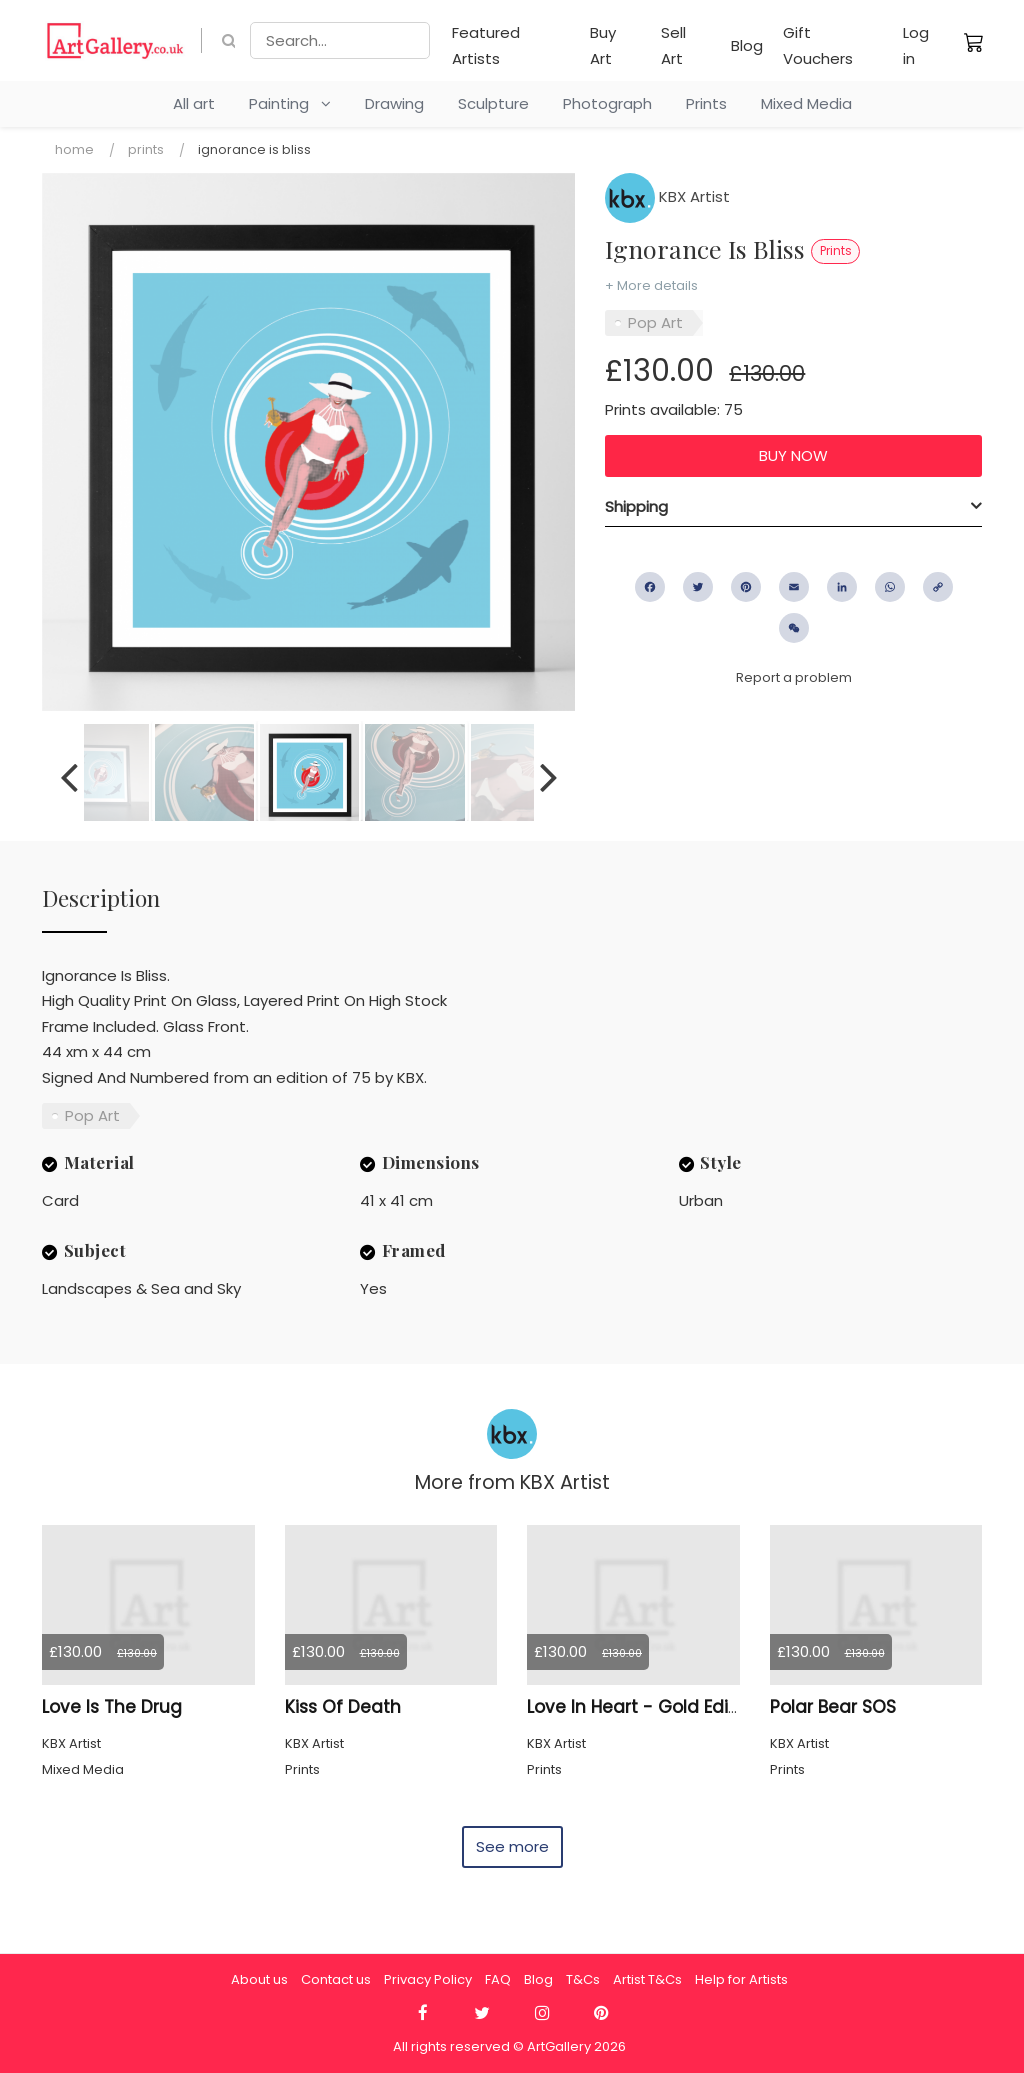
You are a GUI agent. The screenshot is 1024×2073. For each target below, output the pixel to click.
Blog (747, 45)
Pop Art (655, 322)
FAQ (498, 1979)
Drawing (394, 103)
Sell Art (673, 45)
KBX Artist (667, 196)
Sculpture (493, 103)
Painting (290, 103)
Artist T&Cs (647, 1979)
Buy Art (603, 45)
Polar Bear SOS (833, 1707)
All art (194, 103)
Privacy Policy (428, 1979)
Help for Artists (741, 1979)
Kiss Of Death (343, 1707)
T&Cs (583, 1979)
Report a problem (794, 677)
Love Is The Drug (112, 1707)
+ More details (651, 285)
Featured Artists (486, 45)
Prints (706, 103)
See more (512, 1846)
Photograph (607, 103)
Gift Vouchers (818, 45)
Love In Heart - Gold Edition (644, 1707)
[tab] (793, 507)
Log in (916, 45)
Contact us (336, 1979)
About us (259, 1979)
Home (74, 149)
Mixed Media (806, 103)
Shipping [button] (636, 506)
